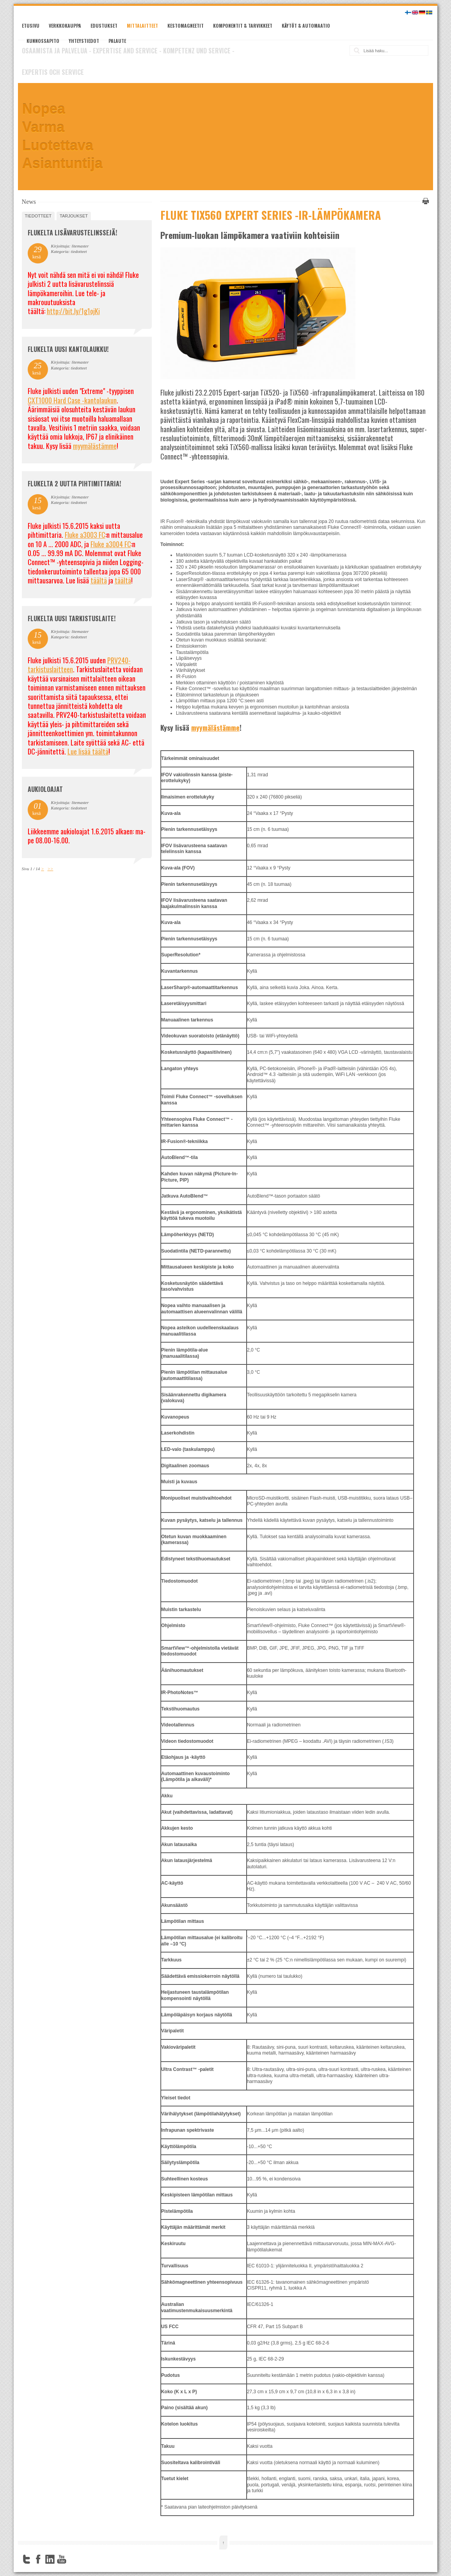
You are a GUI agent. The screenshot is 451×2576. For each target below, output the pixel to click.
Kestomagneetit (185, 25)
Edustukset (104, 25)
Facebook (38, 2559)
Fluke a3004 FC (111, 544)
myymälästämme (215, 728)
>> (50, 868)
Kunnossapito (43, 40)
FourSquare (73, 2559)
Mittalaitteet (142, 25)
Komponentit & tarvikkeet (242, 25)
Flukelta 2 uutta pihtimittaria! (74, 483)
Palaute (117, 40)
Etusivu (30, 25)
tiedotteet (38, 216)
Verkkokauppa (65, 25)
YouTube (61, 2559)
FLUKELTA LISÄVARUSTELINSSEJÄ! (72, 232)
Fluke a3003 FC (85, 535)
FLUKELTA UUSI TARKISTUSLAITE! (71, 618)
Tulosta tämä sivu (424, 201)
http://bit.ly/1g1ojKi (73, 311)
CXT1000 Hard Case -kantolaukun (72, 400)
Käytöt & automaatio (306, 25)
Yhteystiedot (84, 40)
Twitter (26, 2559)
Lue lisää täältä (87, 751)
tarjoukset (74, 216)
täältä (99, 580)
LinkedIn (50, 2559)
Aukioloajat (45, 789)
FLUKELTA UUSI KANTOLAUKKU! (68, 349)
